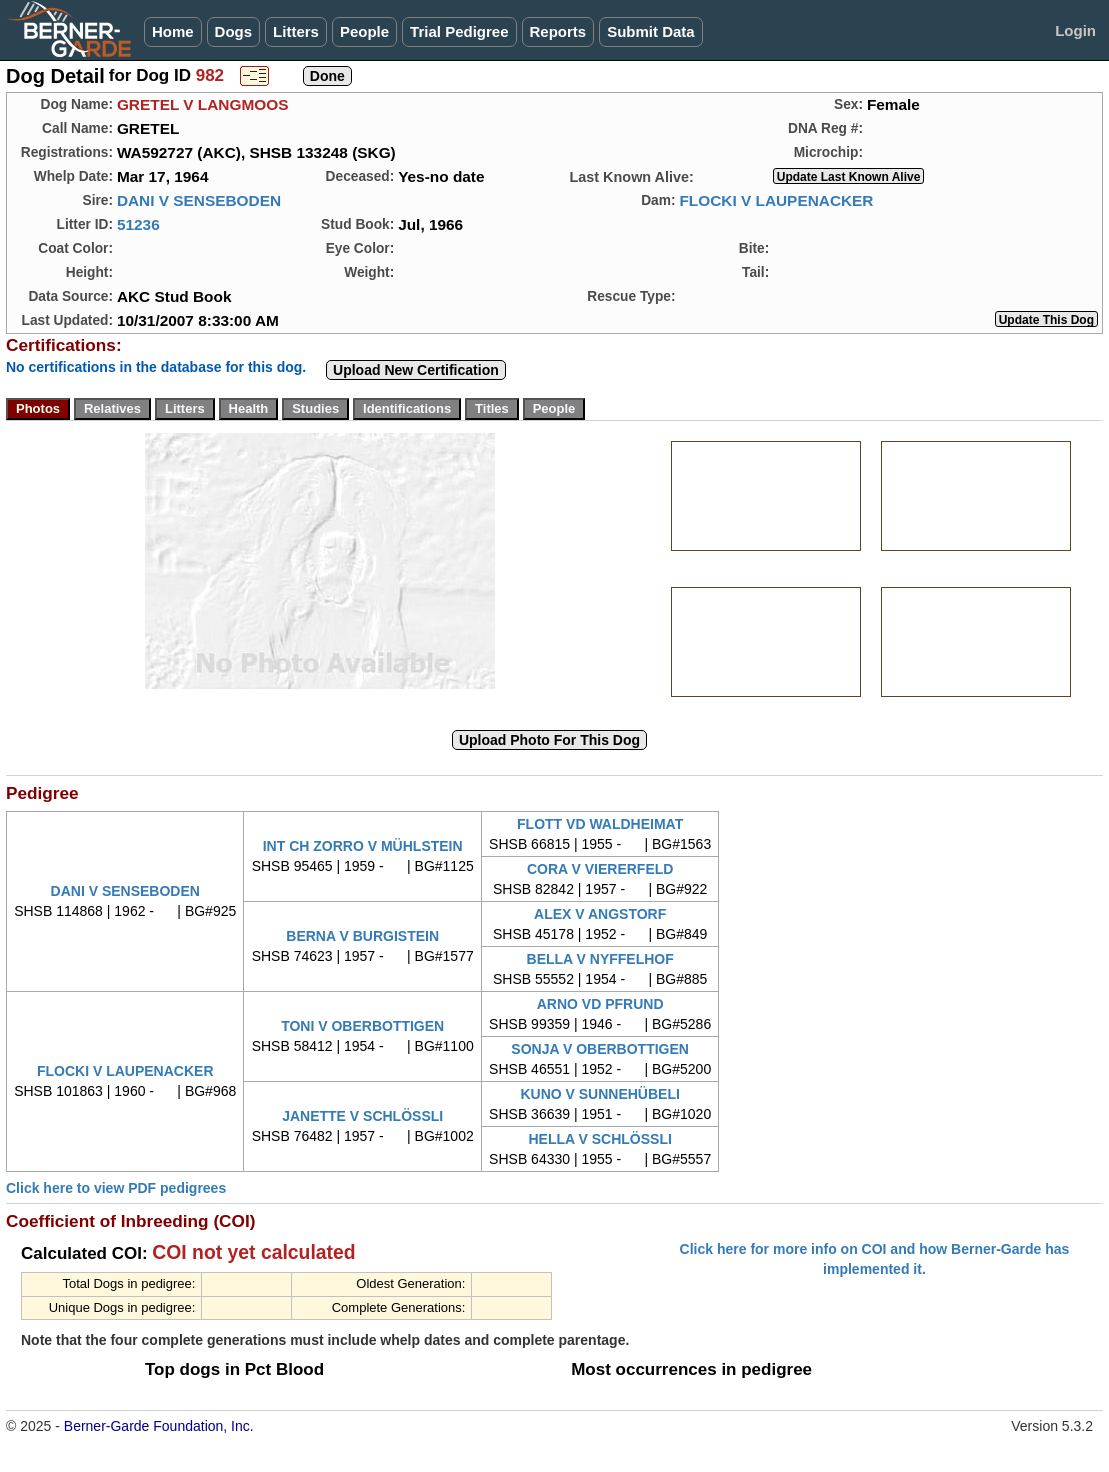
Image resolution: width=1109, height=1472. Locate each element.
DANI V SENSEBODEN (199, 200)
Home (173, 31)
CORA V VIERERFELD (600, 869)
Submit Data (651, 31)
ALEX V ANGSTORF (600, 914)
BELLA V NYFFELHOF (600, 959)
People (364, 31)
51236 (138, 224)
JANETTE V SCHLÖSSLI (362, 1116)
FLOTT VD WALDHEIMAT (600, 824)
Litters (296, 31)
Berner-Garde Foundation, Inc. (159, 1426)
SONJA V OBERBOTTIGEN (600, 1049)
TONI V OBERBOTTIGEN (362, 1026)
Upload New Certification (416, 370)
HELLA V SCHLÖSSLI (599, 1139)
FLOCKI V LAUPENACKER (776, 200)
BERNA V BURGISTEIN (362, 936)
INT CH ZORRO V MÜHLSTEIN (363, 846)
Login (1075, 30)
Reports (558, 31)
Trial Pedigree (459, 31)
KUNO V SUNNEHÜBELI (599, 1094)
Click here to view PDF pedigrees (116, 1188)
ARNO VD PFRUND (600, 1004)
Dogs (234, 31)
